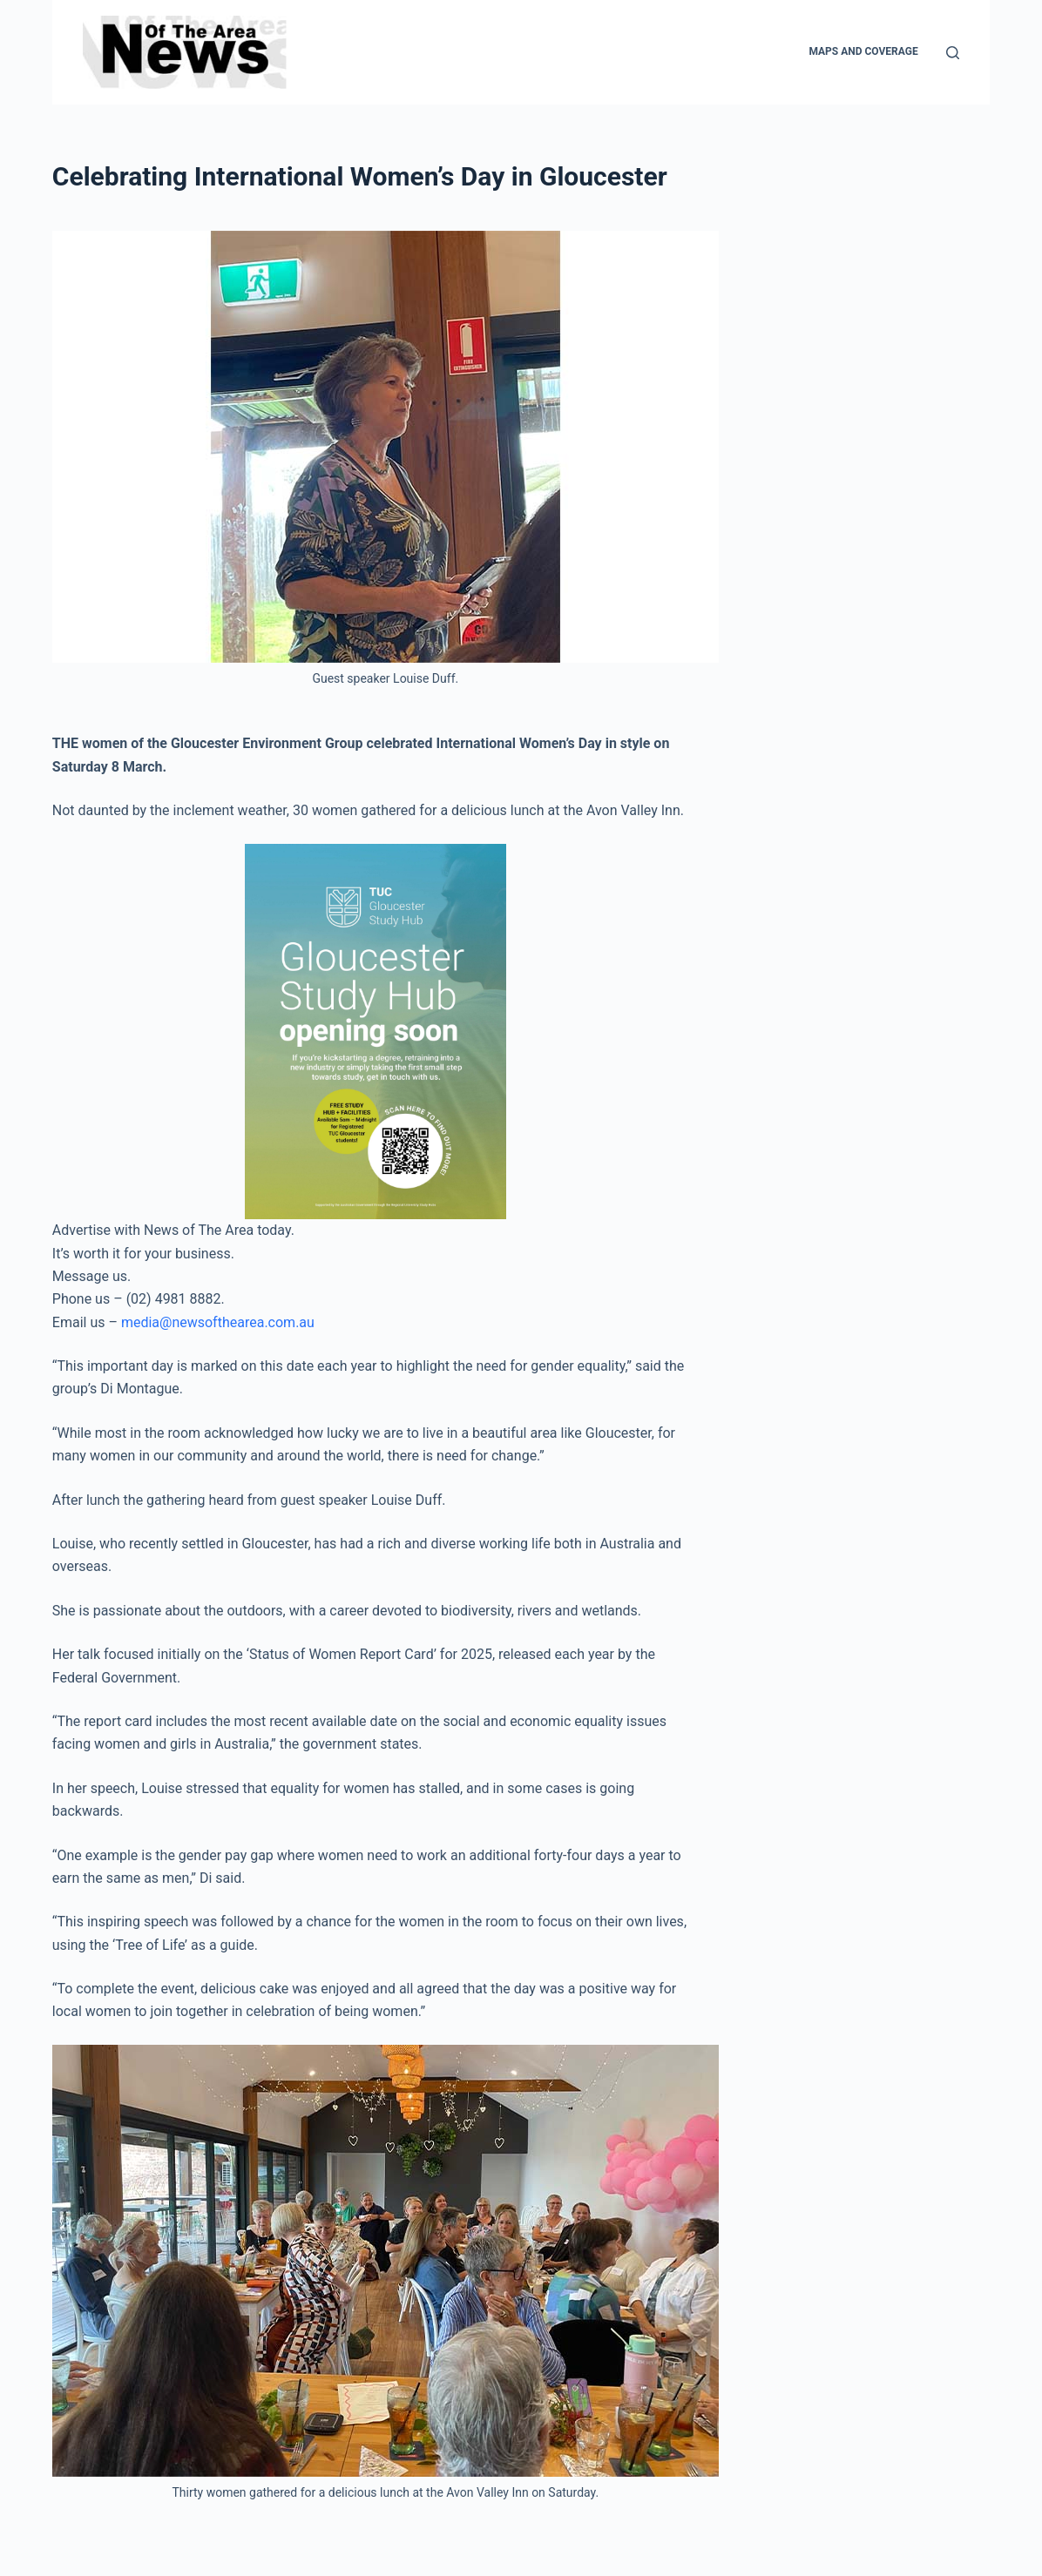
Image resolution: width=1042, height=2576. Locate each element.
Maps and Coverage (863, 51)
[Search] (952, 52)
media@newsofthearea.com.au (218, 1322)
